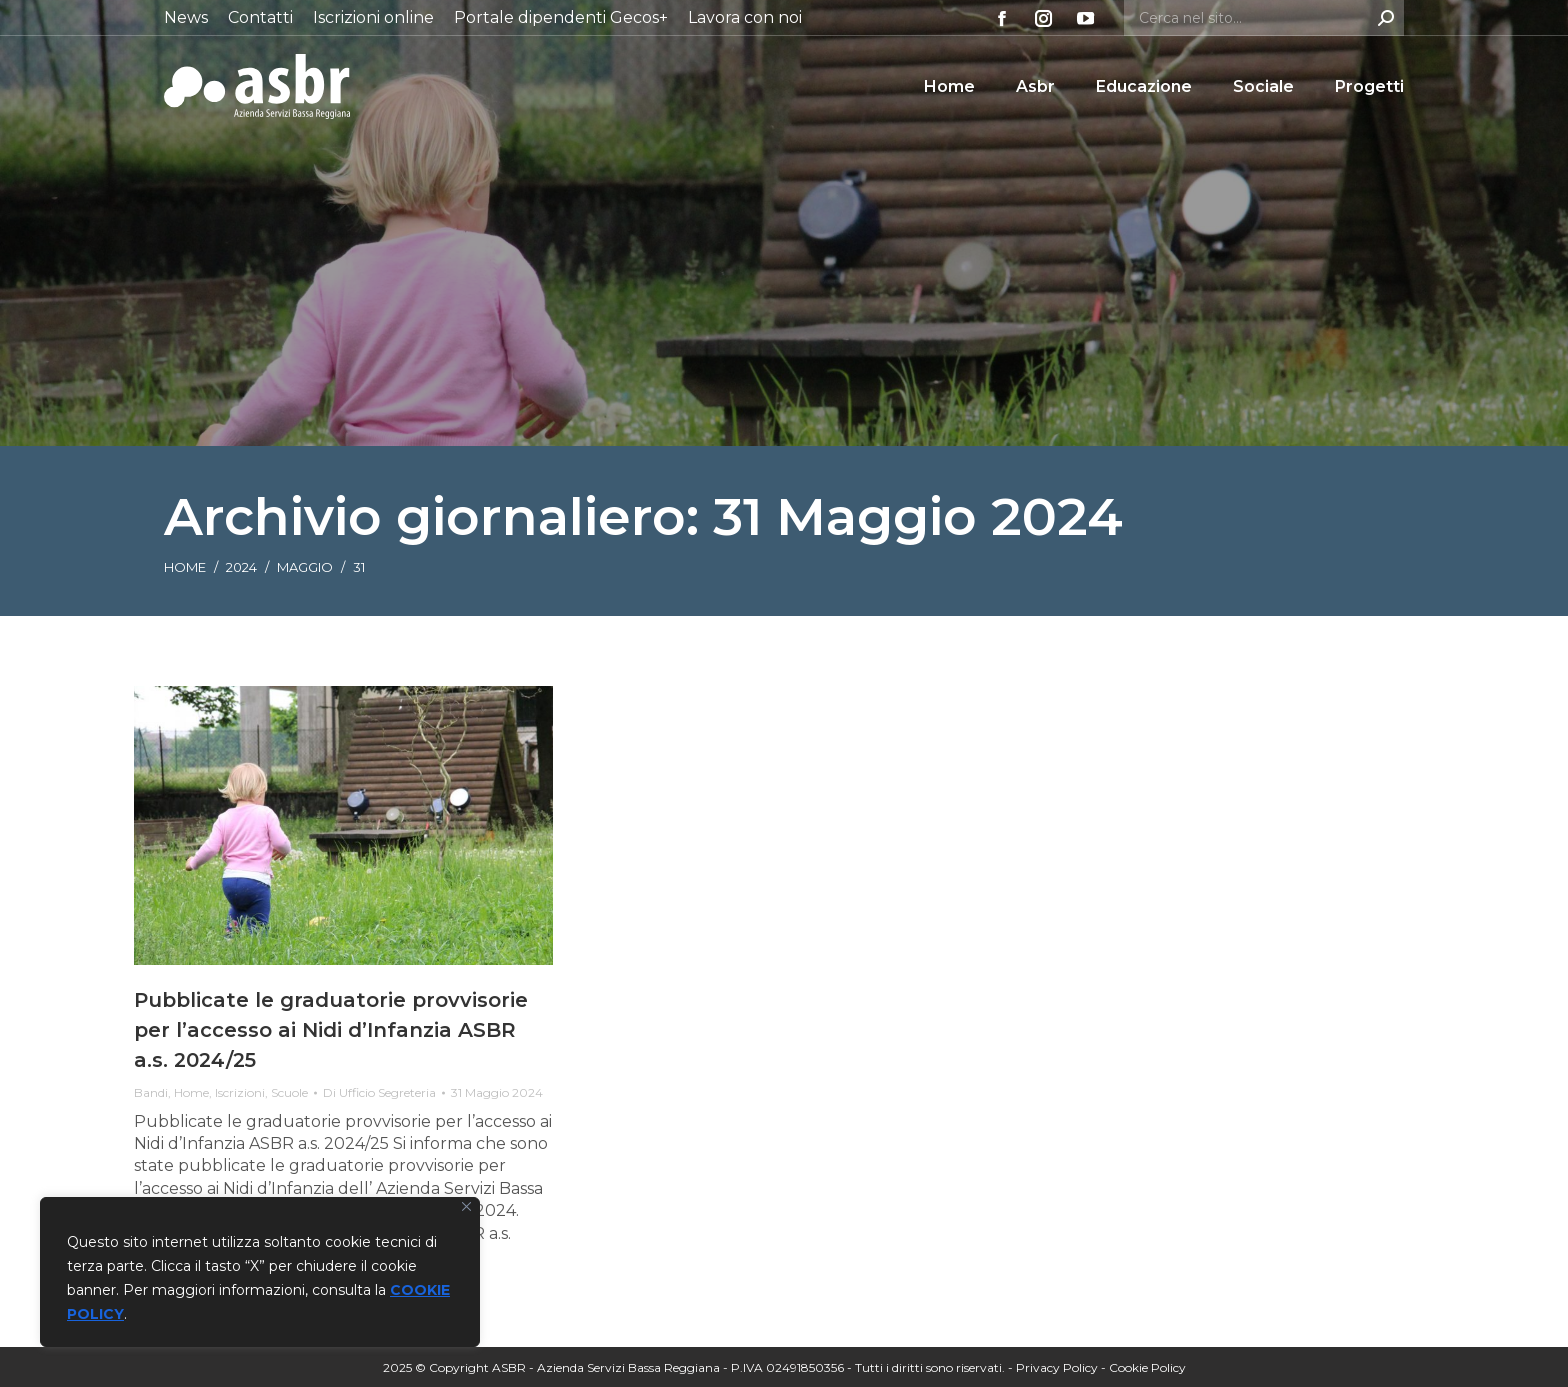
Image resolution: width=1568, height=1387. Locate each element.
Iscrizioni (240, 1092)
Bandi (151, 1092)
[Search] (1264, 18)
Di (379, 1092)
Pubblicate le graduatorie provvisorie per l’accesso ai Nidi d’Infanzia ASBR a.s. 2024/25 (331, 1030)
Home (191, 1092)
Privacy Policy (1057, 1367)
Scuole (289, 1092)
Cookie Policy (1147, 1367)
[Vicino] (466, 1206)
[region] (260, 1272)
